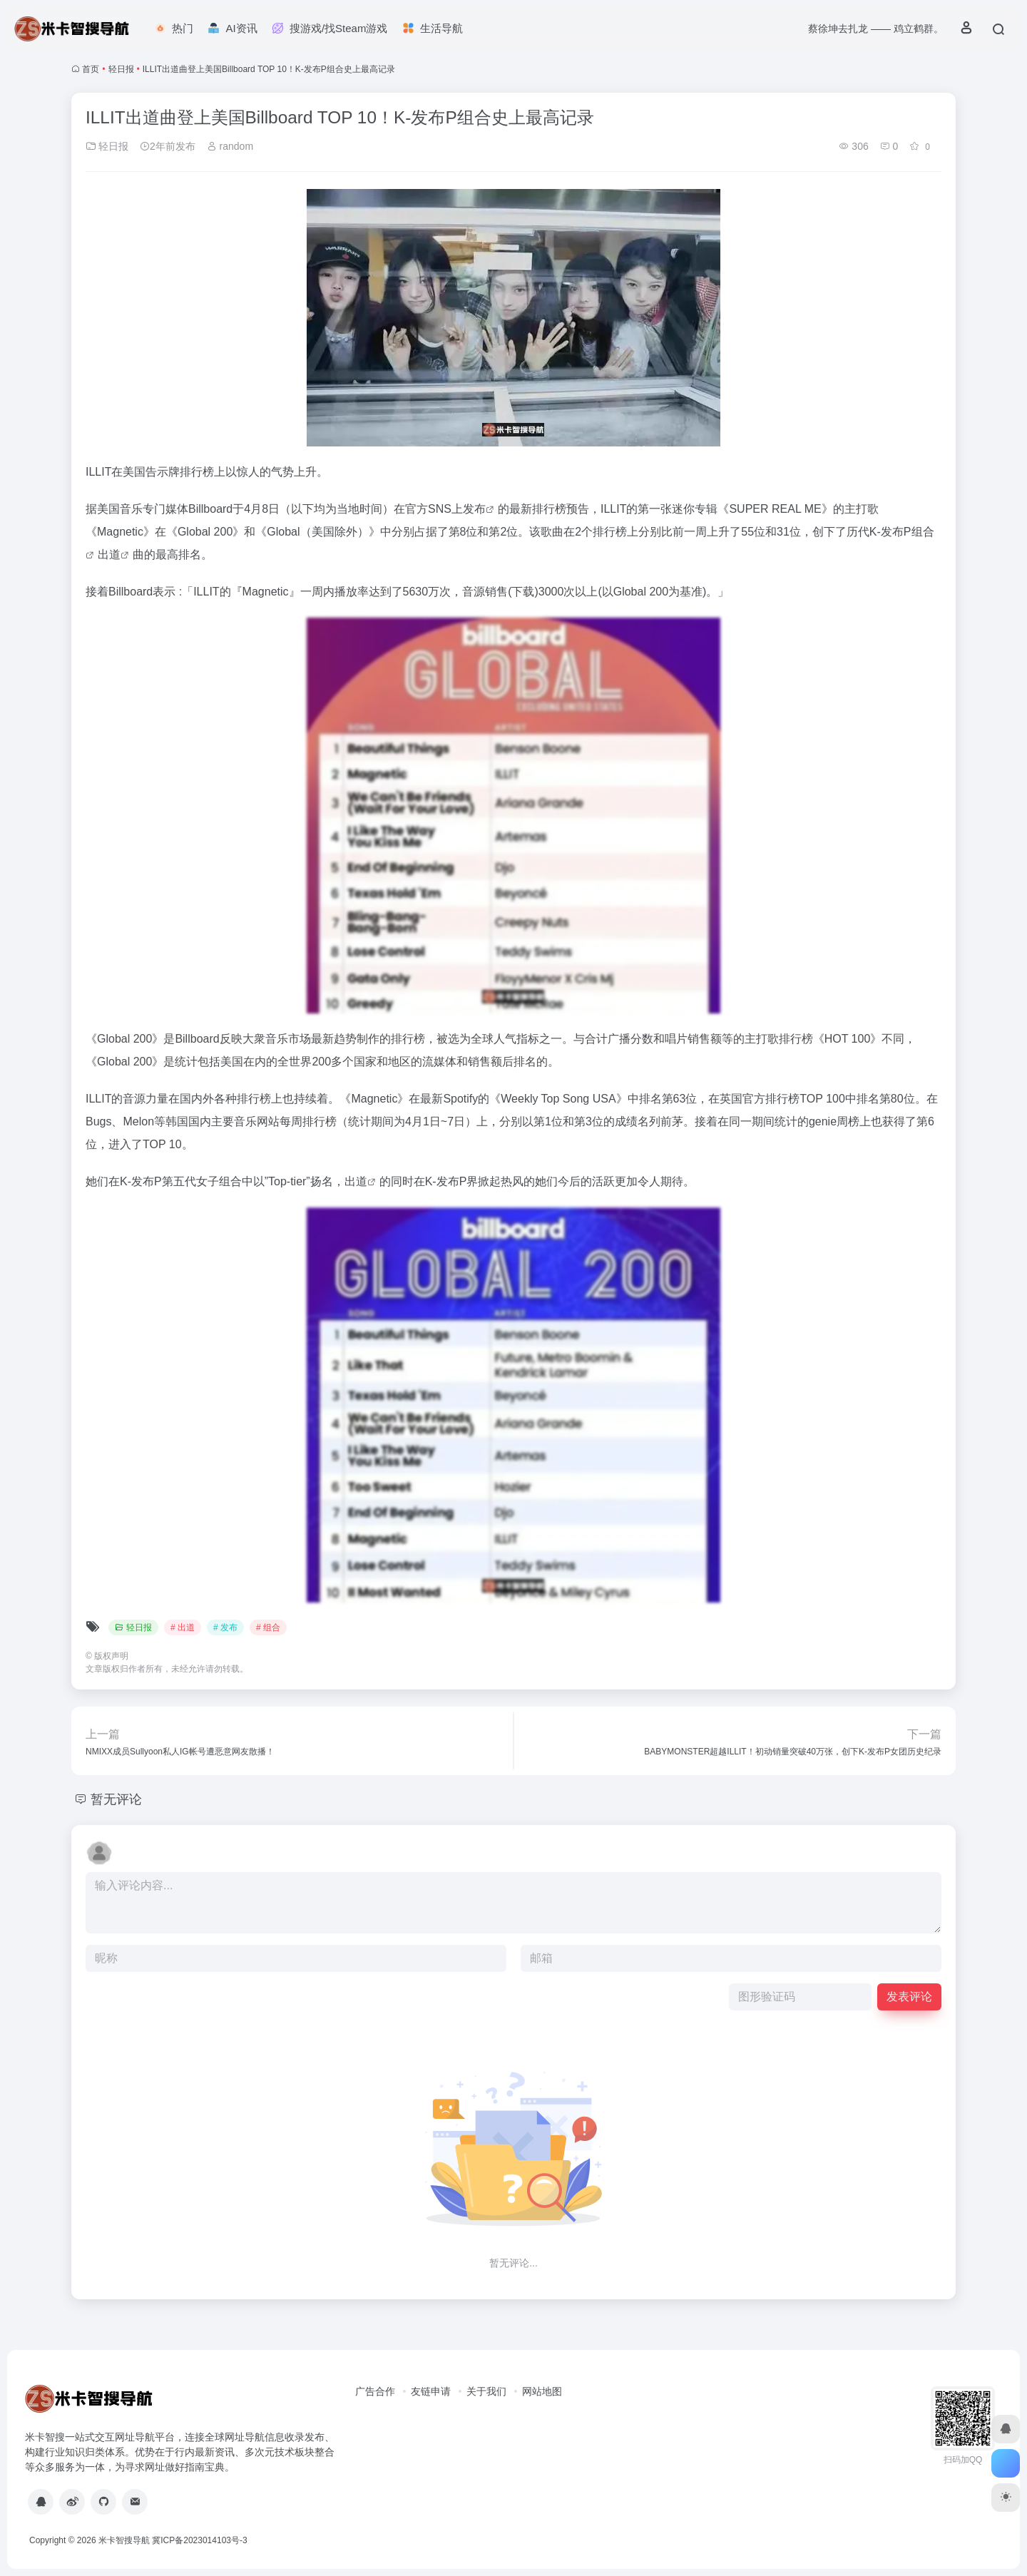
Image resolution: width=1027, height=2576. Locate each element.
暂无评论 (116, 1799)
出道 (109, 554)
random (230, 146)
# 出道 (182, 1627)
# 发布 (225, 1627)
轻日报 (121, 69)
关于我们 (486, 2391)
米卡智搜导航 (124, 2540)
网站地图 (542, 2391)
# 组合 (268, 1627)
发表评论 (909, 1996)
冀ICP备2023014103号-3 (199, 2540)
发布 (474, 509)
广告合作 (375, 2391)
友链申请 (431, 2391)
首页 (90, 69)
